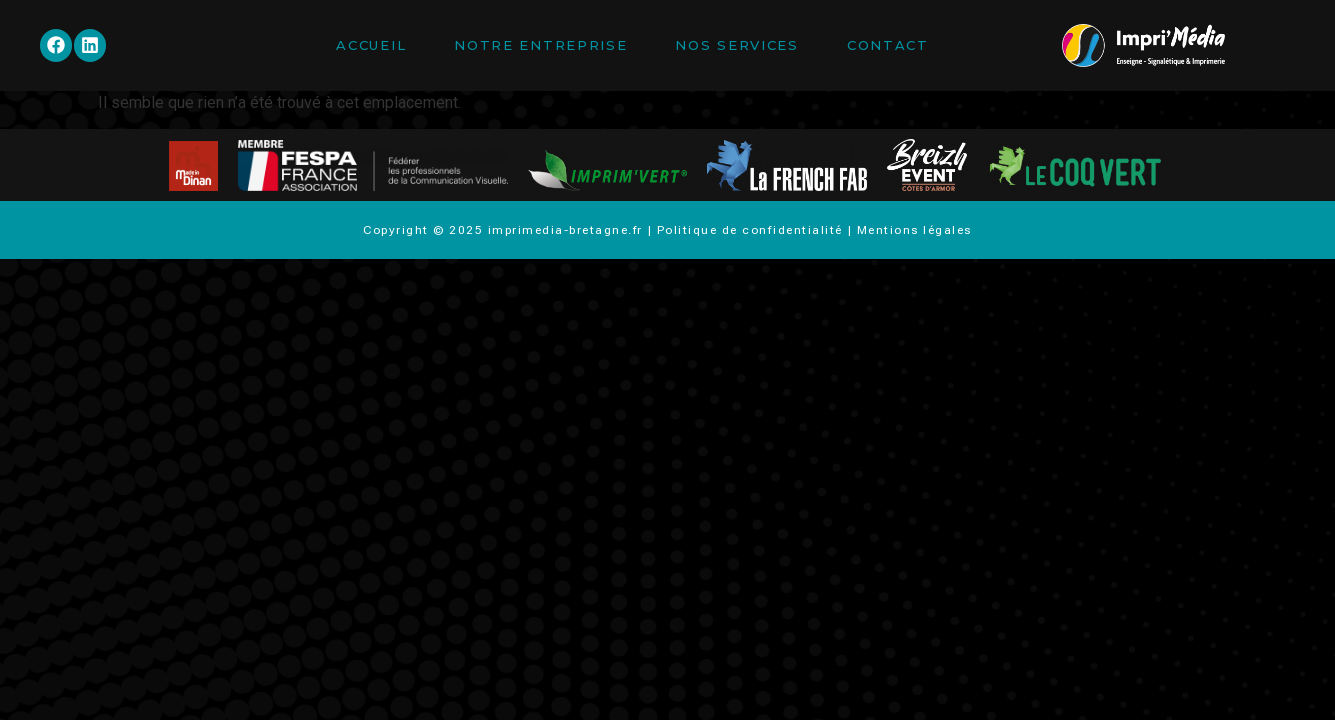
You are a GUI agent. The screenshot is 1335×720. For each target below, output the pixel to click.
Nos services (736, 45)
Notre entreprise (540, 45)
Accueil (371, 45)
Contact (888, 45)
